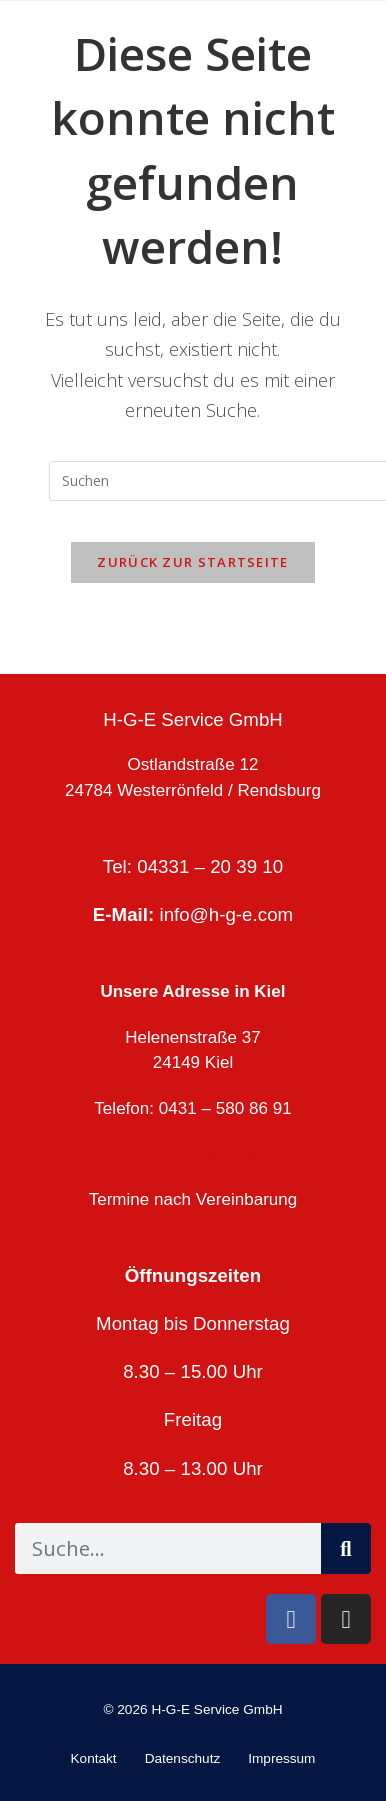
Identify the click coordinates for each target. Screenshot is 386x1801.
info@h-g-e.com (227, 914)
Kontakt (94, 1758)
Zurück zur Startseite (192, 562)
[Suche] (346, 1549)
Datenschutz (183, 1758)
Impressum (281, 1758)
